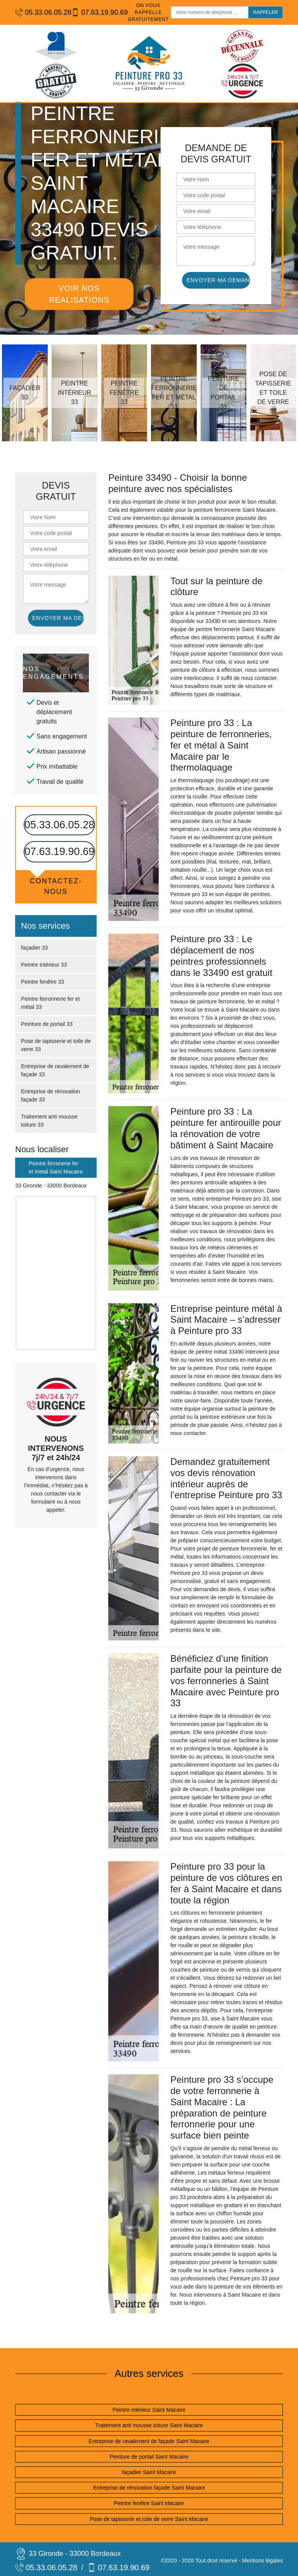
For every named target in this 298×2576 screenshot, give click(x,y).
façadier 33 (34, 948)
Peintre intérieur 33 (44, 965)
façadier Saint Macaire (149, 2472)
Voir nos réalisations (79, 294)
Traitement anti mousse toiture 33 (49, 1120)
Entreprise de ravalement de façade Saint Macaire (148, 2441)
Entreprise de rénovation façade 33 (50, 1095)
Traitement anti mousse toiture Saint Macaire (149, 2425)
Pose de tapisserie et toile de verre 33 (56, 1045)
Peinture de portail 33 (47, 1024)
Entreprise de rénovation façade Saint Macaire (149, 2488)
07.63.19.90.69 (95, 13)
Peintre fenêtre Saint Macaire (149, 2503)
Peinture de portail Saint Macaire (148, 2457)
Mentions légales (262, 2560)
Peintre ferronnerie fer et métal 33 (50, 1003)
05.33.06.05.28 (39, 13)
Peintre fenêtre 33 (42, 982)
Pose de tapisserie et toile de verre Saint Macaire (149, 2519)
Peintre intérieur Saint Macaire (149, 2410)
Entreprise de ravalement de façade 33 (55, 1070)
